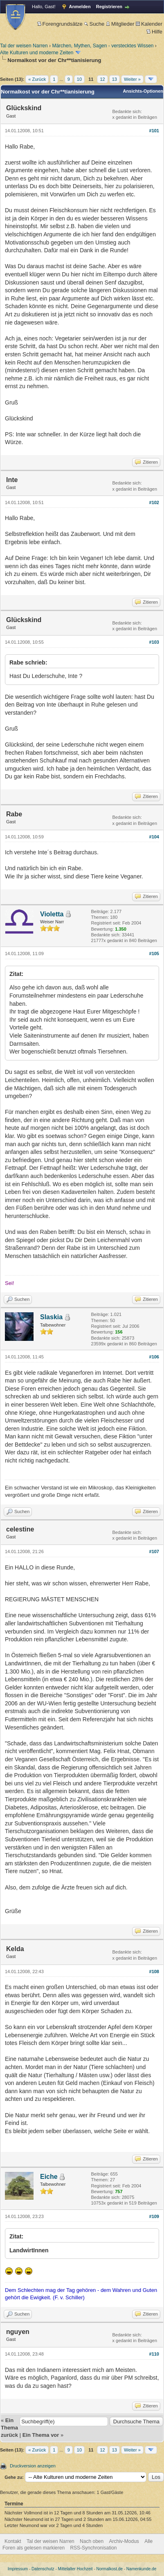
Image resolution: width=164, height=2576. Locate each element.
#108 (154, 1971)
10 (79, 79)
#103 (154, 642)
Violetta (52, 914)
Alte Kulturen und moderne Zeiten (36, 53)
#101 (154, 130)
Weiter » (132, 79)
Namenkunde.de (141, 2569)
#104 (154, 836)
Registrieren (109, 6)
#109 (154, 2216)
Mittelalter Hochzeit (75, 2569)
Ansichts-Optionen (143, 91)
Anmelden (80, 6)
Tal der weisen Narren (24, 46)
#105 (154, 953)
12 (102, 79)
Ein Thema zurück (9, 2427)
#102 (154, 502)
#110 (154, 2354)
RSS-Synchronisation (93, 2548)
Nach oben (91, 2541)
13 (114, 79)
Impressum (18, 2569)
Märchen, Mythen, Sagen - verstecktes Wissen (102, 46)
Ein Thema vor (40, 2435)
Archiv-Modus (124, 2541)
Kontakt (12, 2541)
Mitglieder (120, 24)
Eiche (49, 2176)
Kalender (149, 24)
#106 (154, 1356)
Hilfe (154, 32)
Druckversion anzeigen (33, 2465)
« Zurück (37, 79)
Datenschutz (42, 2569)
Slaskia (51, 1317)
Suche (94, 24)
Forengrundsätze (60, 24)
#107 (154, 1551)
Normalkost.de (110, 2569)
